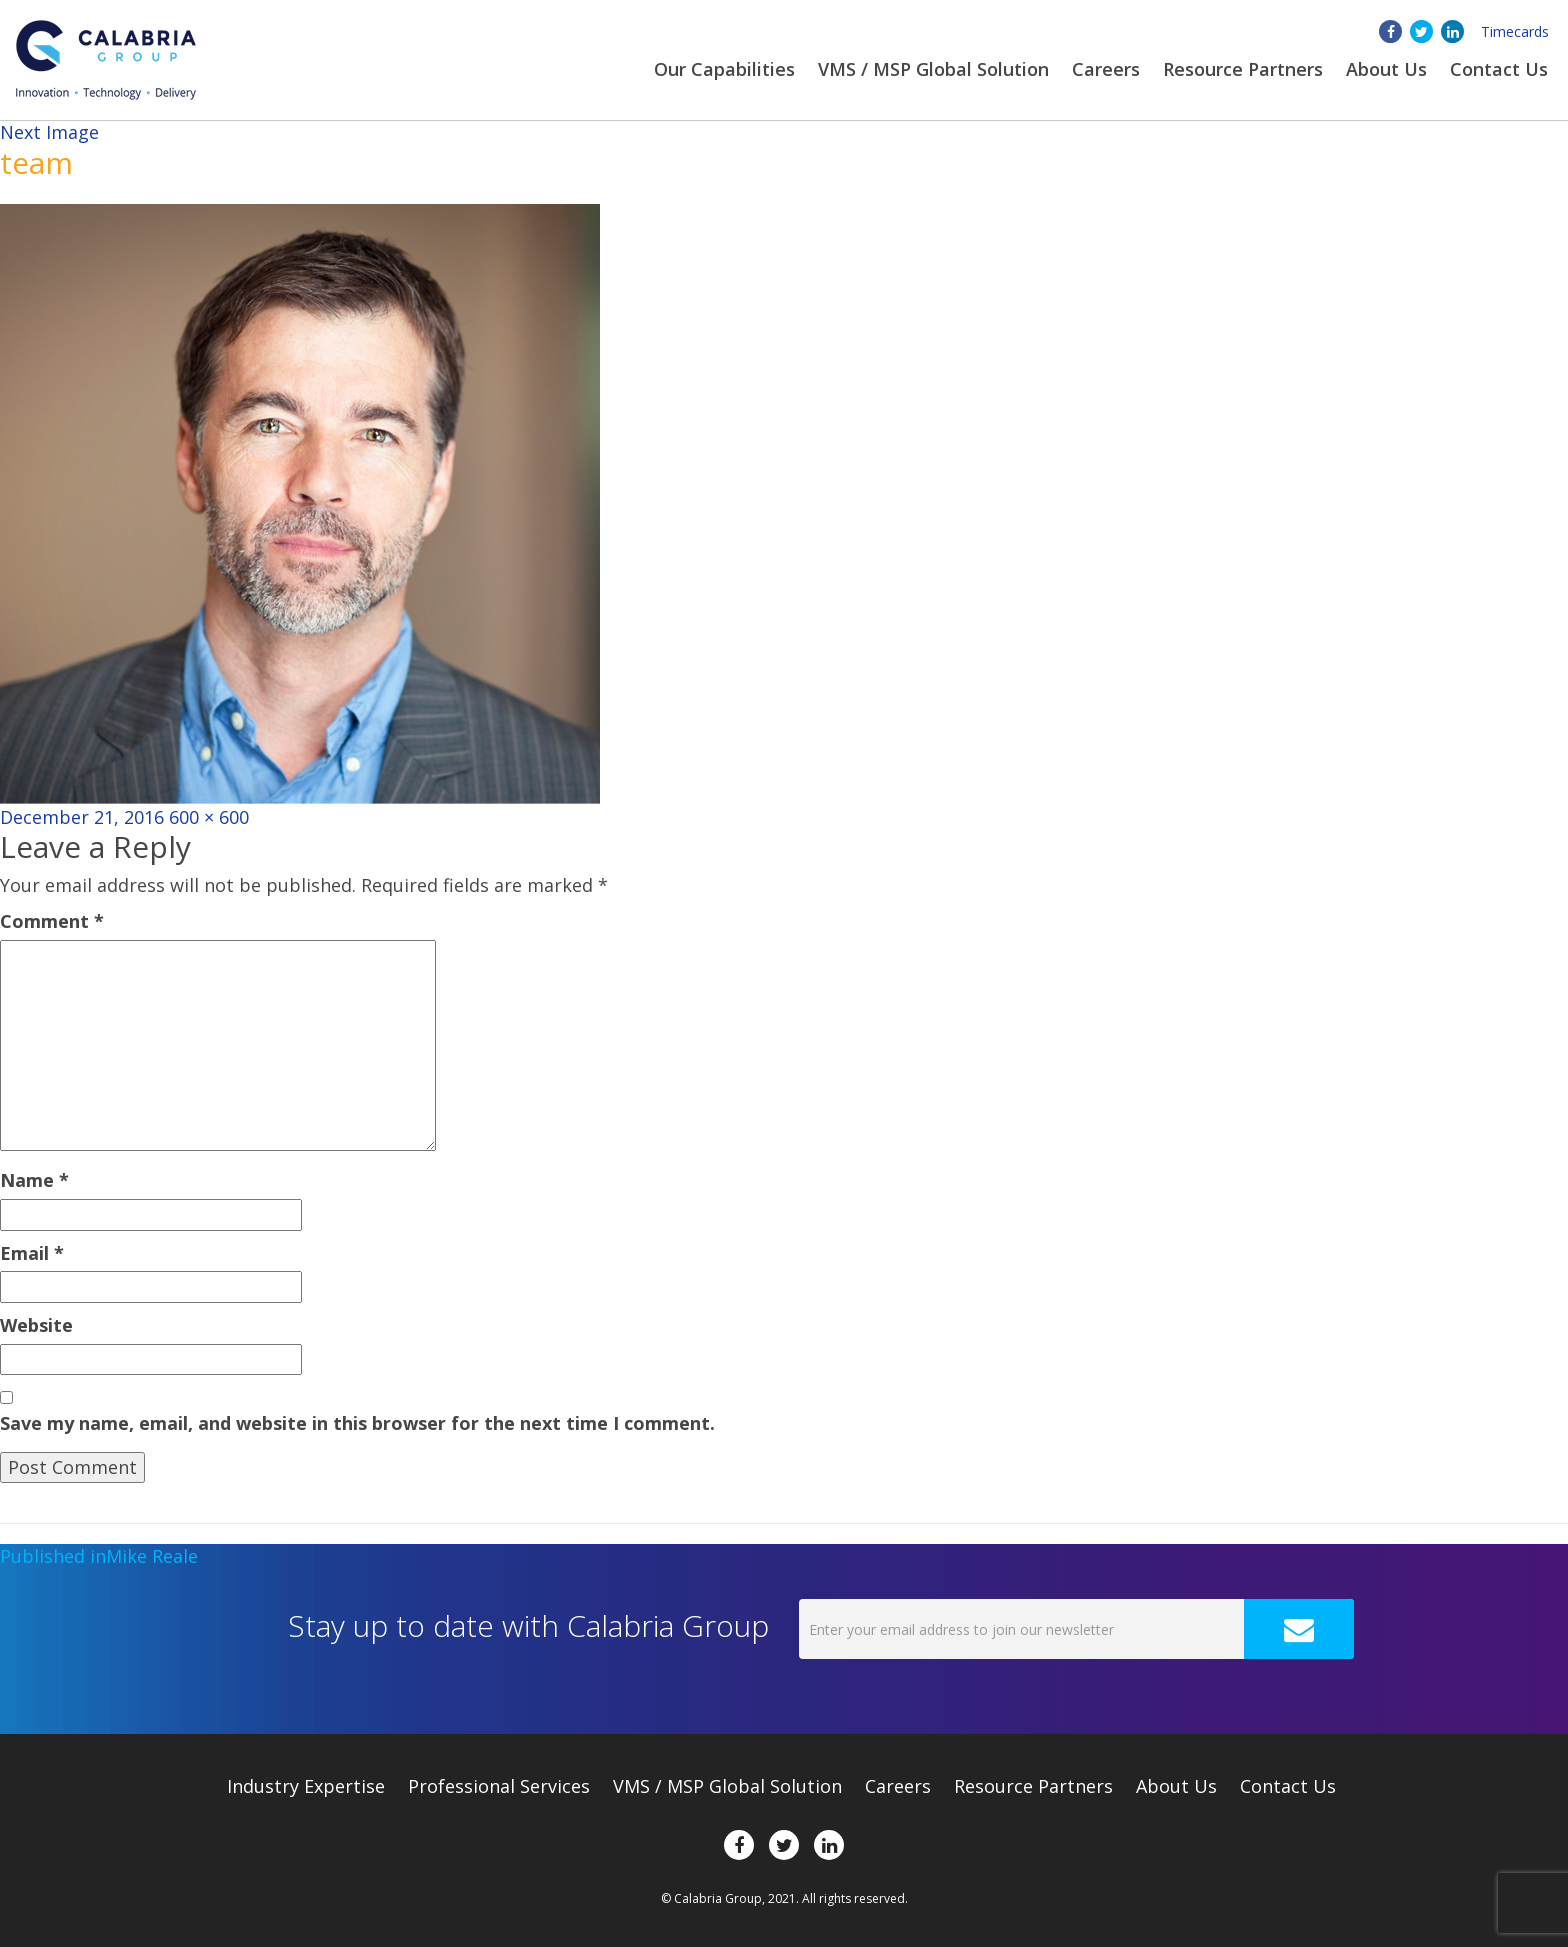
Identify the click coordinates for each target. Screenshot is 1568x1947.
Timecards (1515, 31)
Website (36, 1325)
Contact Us (1499, 69)
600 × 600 (209, 817)
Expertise (306, 1786)
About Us (1176, 1786)
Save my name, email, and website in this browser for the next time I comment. (357, 1423)
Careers (1106, 69)
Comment (52, 921)
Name (34, 1180)
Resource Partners (1243, 69)
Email (32, 1253)
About (1386, 69)
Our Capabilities (724, 69)
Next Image (49, 132)
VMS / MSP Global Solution (933, 69)
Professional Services (499, 1786)
